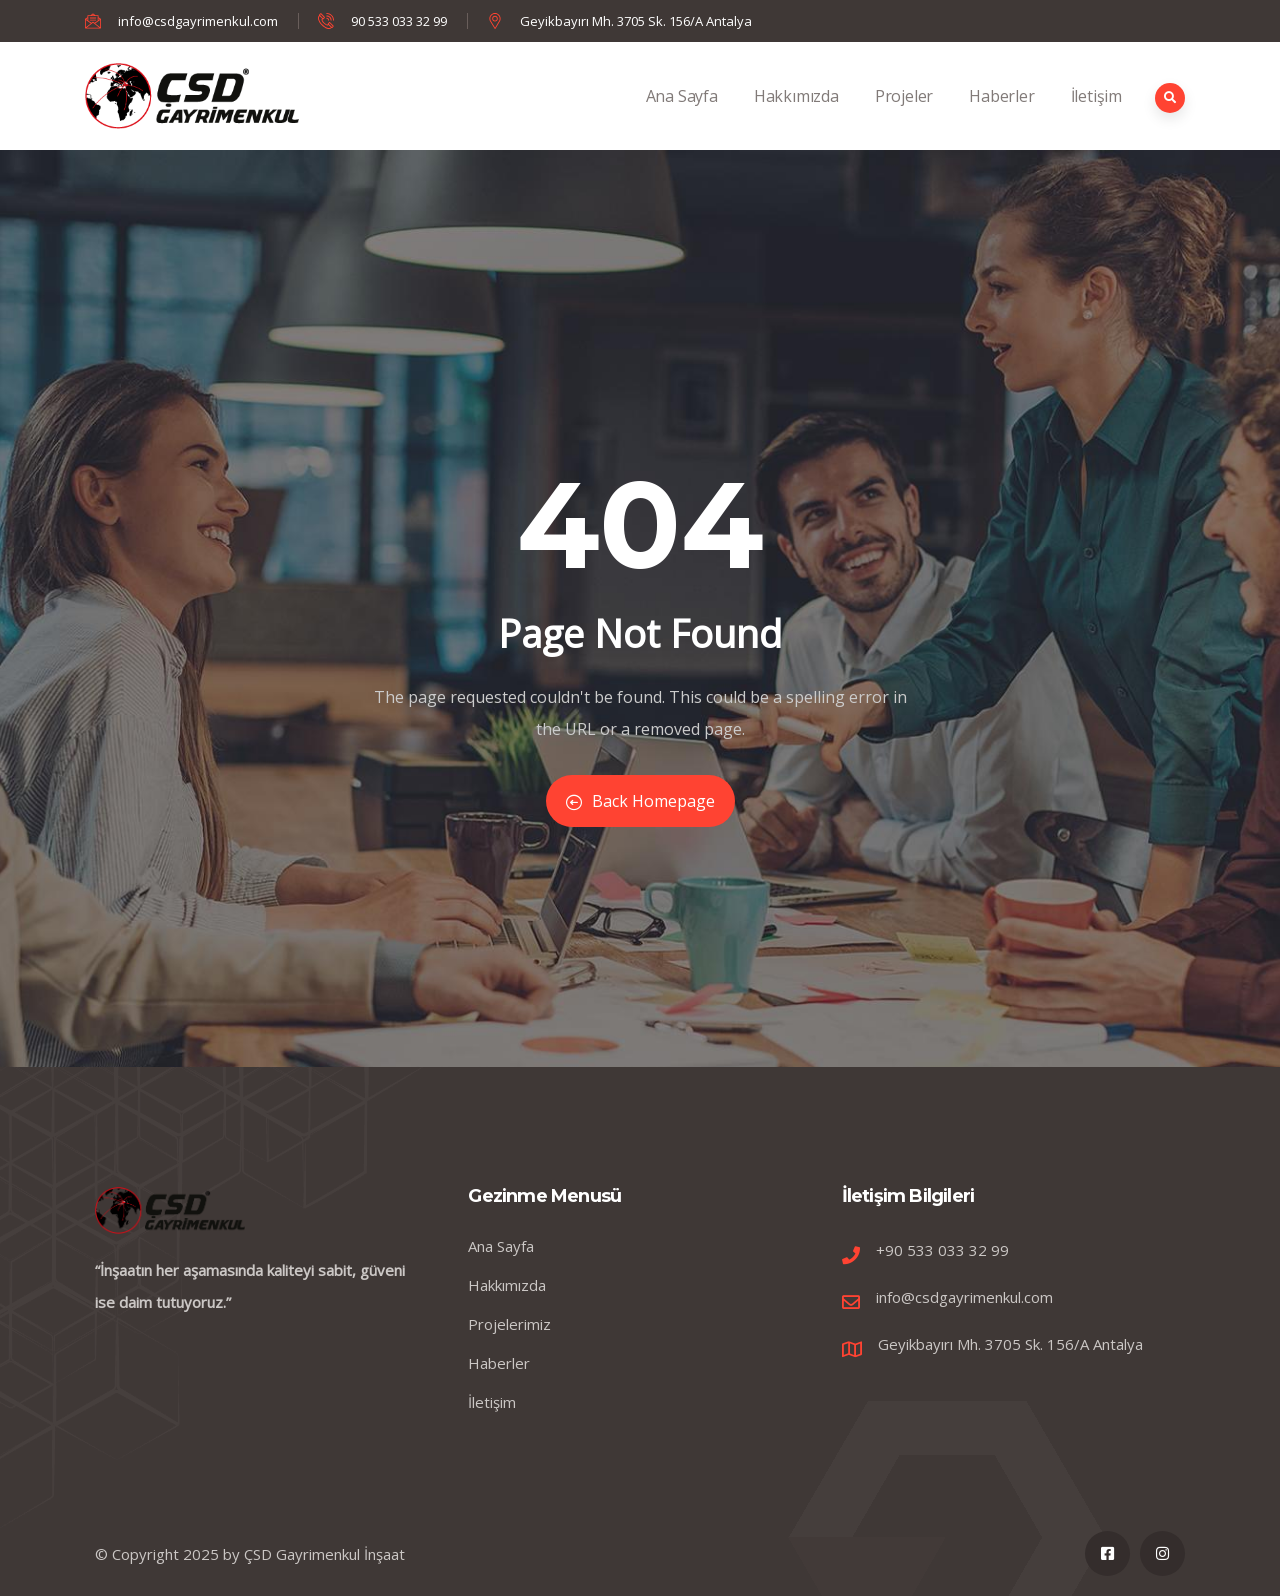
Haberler (1001, 117)
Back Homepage (640, 801)
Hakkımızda (796, 117)
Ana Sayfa (682, 117)
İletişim (1096, 117)
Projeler (904, 117)
